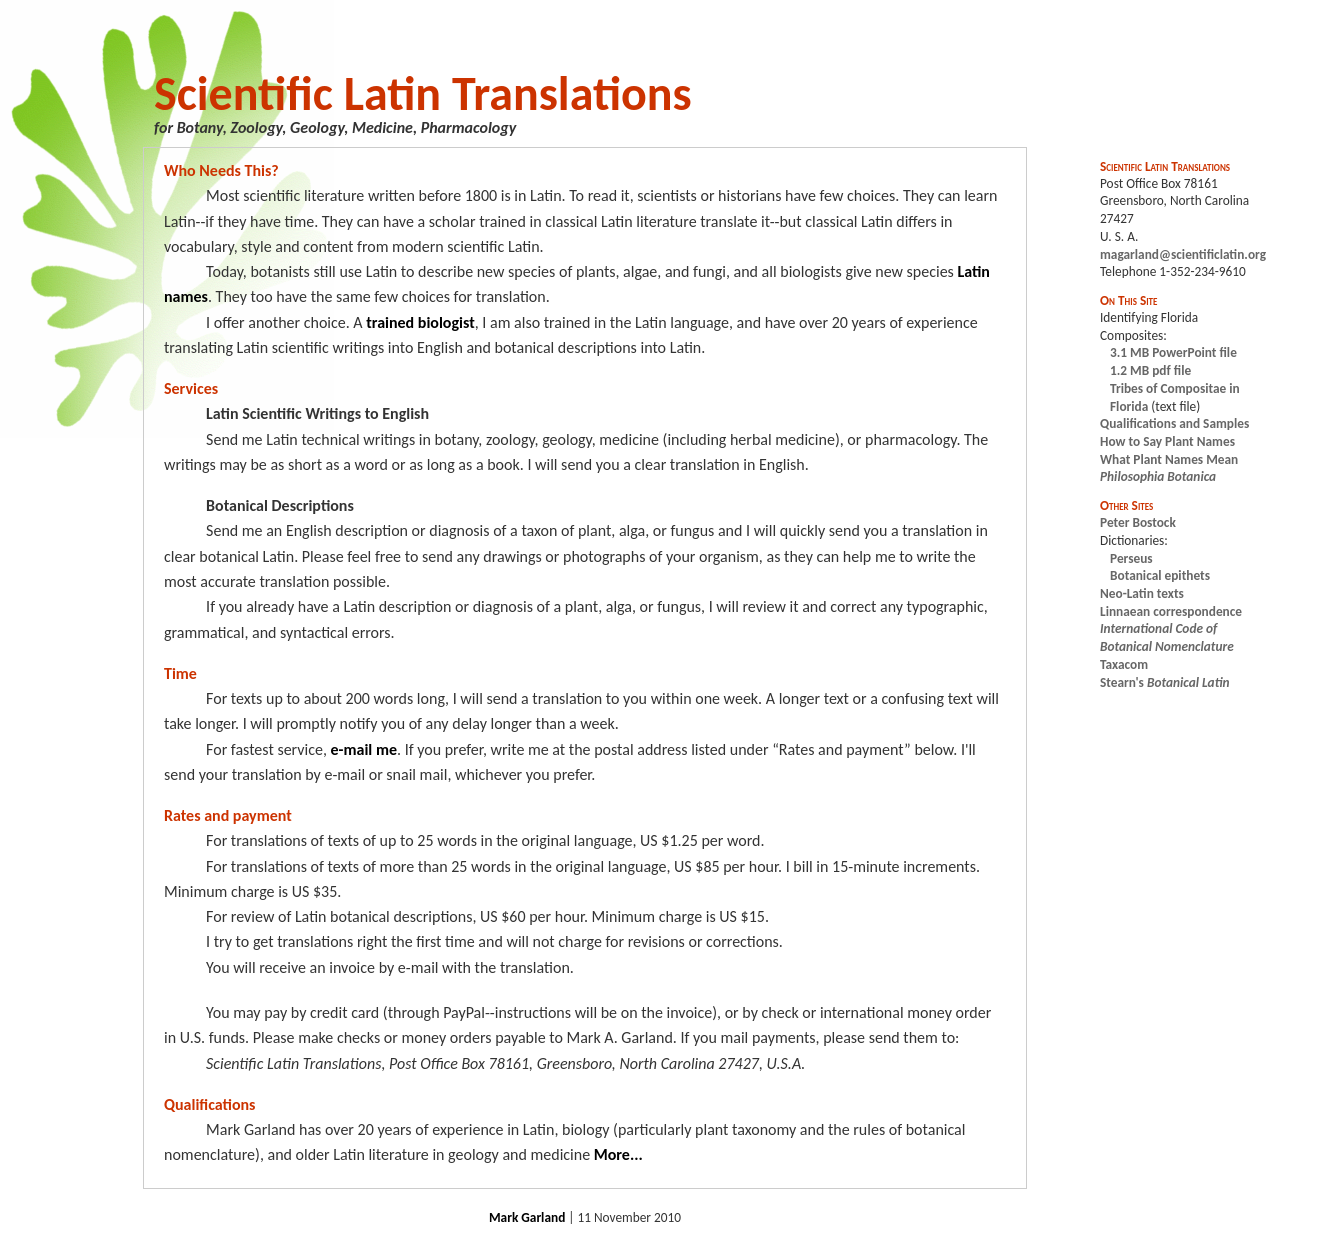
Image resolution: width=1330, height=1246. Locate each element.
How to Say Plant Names (1167, 441)
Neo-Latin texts (1142, 593)
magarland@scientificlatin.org (1183, 254)
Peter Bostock (1138, 522)
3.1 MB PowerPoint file (1173, 352)
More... (618, 1154)
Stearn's (1164, 682)
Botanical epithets (1160, 575)
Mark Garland (527, 1217)
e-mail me (364, 749)
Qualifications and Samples (1174, 423)
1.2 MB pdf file (1150, 370)
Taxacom (1124, 664)
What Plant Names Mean (1169, 459)
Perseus (1131, 558)
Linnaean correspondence (1171, 611)
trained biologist (420, 322)
